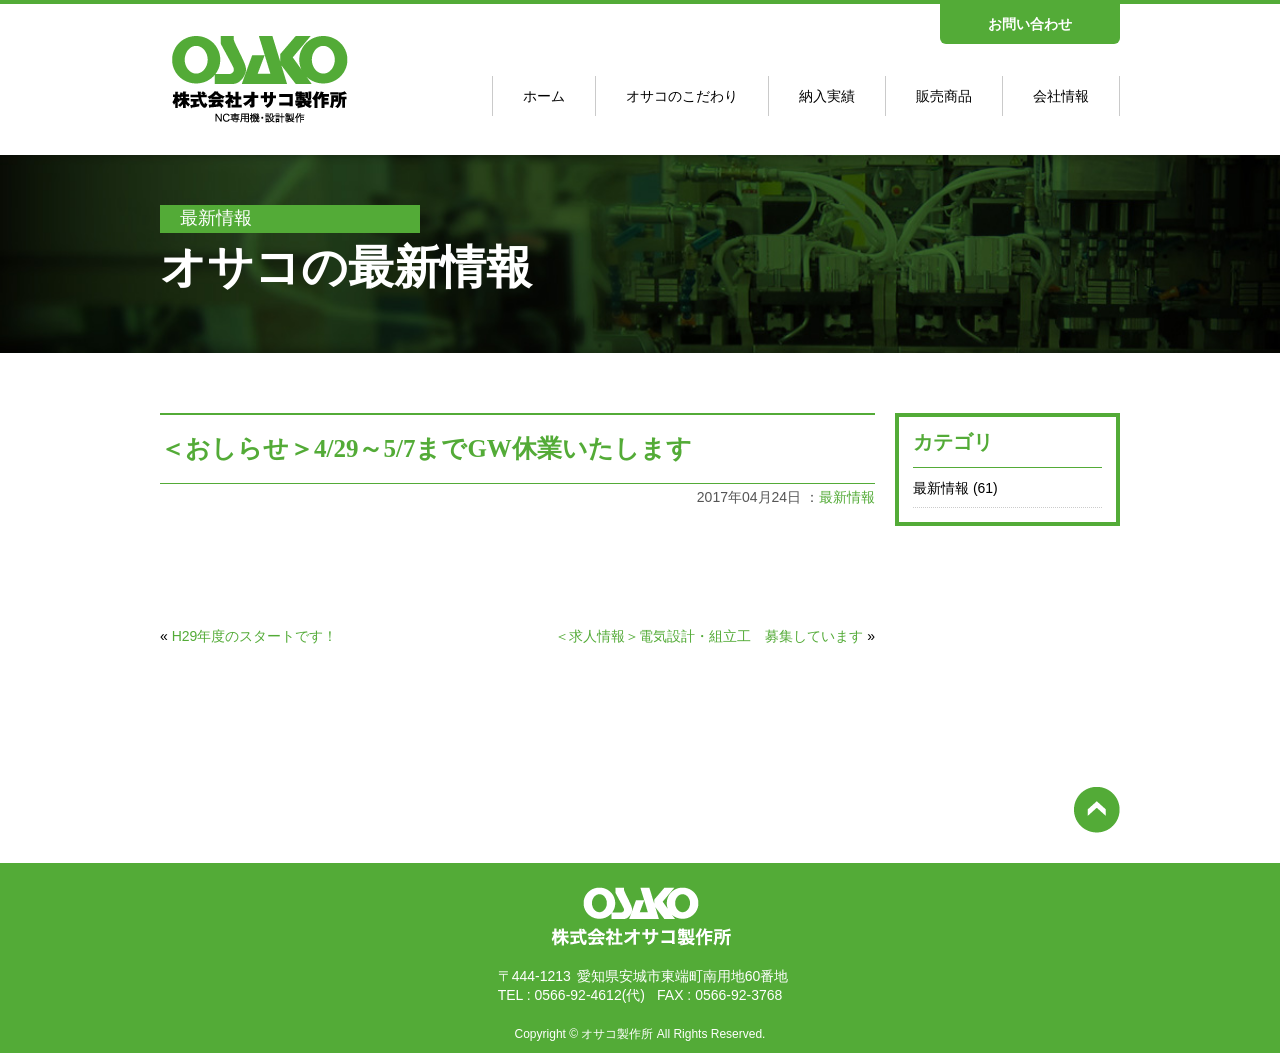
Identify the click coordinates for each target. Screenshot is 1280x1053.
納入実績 (827, 96)
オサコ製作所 (617, 1034)
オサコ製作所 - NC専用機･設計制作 (251, 123)
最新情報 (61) (955, 488)
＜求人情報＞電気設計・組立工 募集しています (709, 636)
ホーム (544, 96)
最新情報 (847, 497)
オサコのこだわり (682, 96)
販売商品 (944, 96)
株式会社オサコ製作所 (640, 948)
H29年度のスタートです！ (255, 636)
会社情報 (1061, 96)
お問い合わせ (1030, 24)
